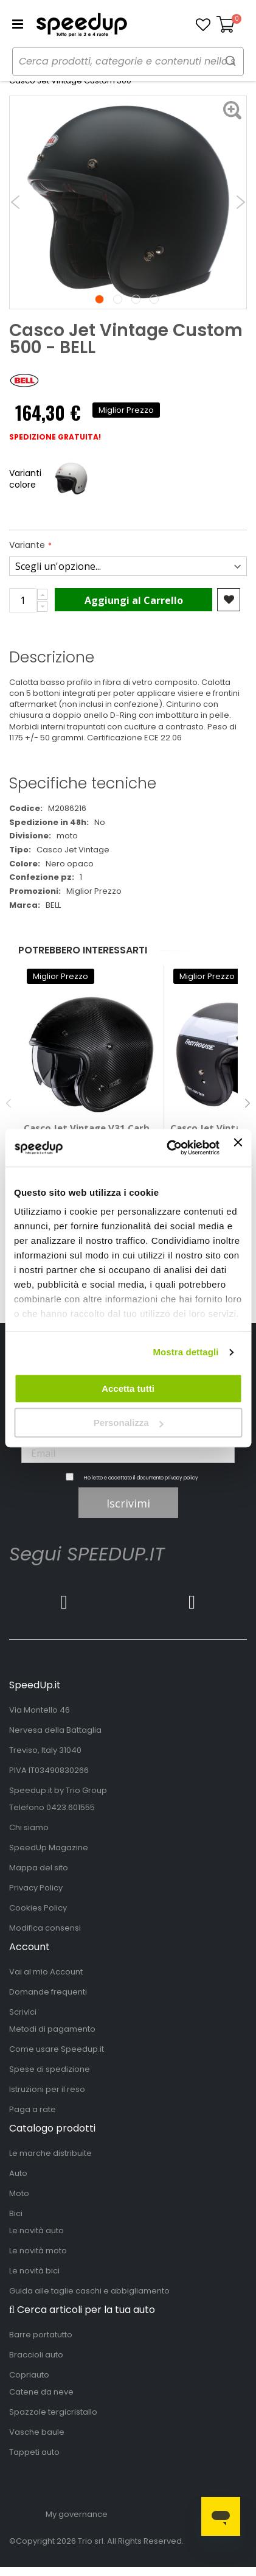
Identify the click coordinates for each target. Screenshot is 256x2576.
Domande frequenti (48, 1992)
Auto (18, 2173)
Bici (15, 2213)
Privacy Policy (36, 1887)
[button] (203, 25)
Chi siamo (29, 1827)
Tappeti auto (34, 2452)
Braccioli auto (36, 2354)
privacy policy (181, 1478)
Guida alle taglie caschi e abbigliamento (89, 2291)
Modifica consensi (45, 1928)
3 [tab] (135, 299)
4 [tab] (154, 299)
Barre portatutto (40, 2334)
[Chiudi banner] (238, 1147)
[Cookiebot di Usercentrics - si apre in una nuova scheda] (167, 1148)
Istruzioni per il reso (47, 2089)
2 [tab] (117, 299)
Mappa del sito (38, 1867)
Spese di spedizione (49, 2069)
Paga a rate (32, 2109)
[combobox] (128, 61)
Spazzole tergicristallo (53, 2412)
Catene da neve (41, 2392)
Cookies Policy (38, 1908)
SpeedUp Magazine (48, 1847)
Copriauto (29, 2375)
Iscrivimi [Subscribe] (128, 1503)
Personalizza (129, 1422)
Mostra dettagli (185, 1352)
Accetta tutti (128, 1388)
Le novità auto (36, 2230)
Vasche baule (36, 2432)
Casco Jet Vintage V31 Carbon (91, 1127)
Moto (19, 2193)
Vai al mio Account (46, 1972)
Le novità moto (38, 2250)
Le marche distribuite (50, 2153)
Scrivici (22, 2012)
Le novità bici (34, 2270)
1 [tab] (99, 299)
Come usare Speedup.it (56, 2049)
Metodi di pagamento (52, 2029)
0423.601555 (70, 1807)
